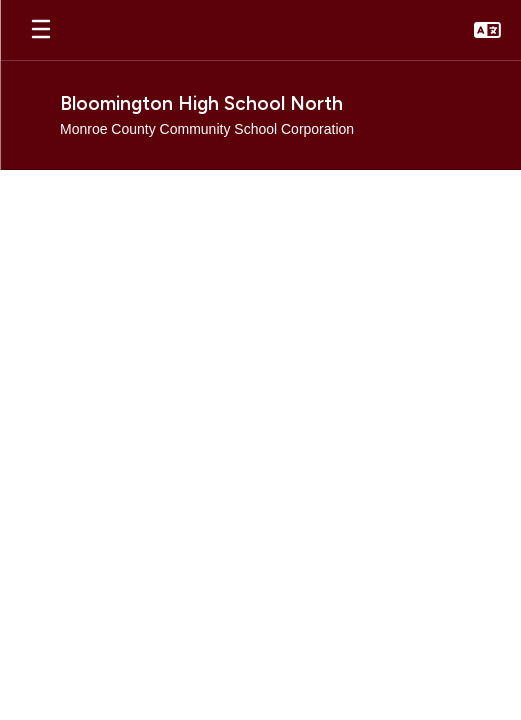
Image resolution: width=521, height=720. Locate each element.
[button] (487, 30)
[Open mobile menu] (41, 30)
